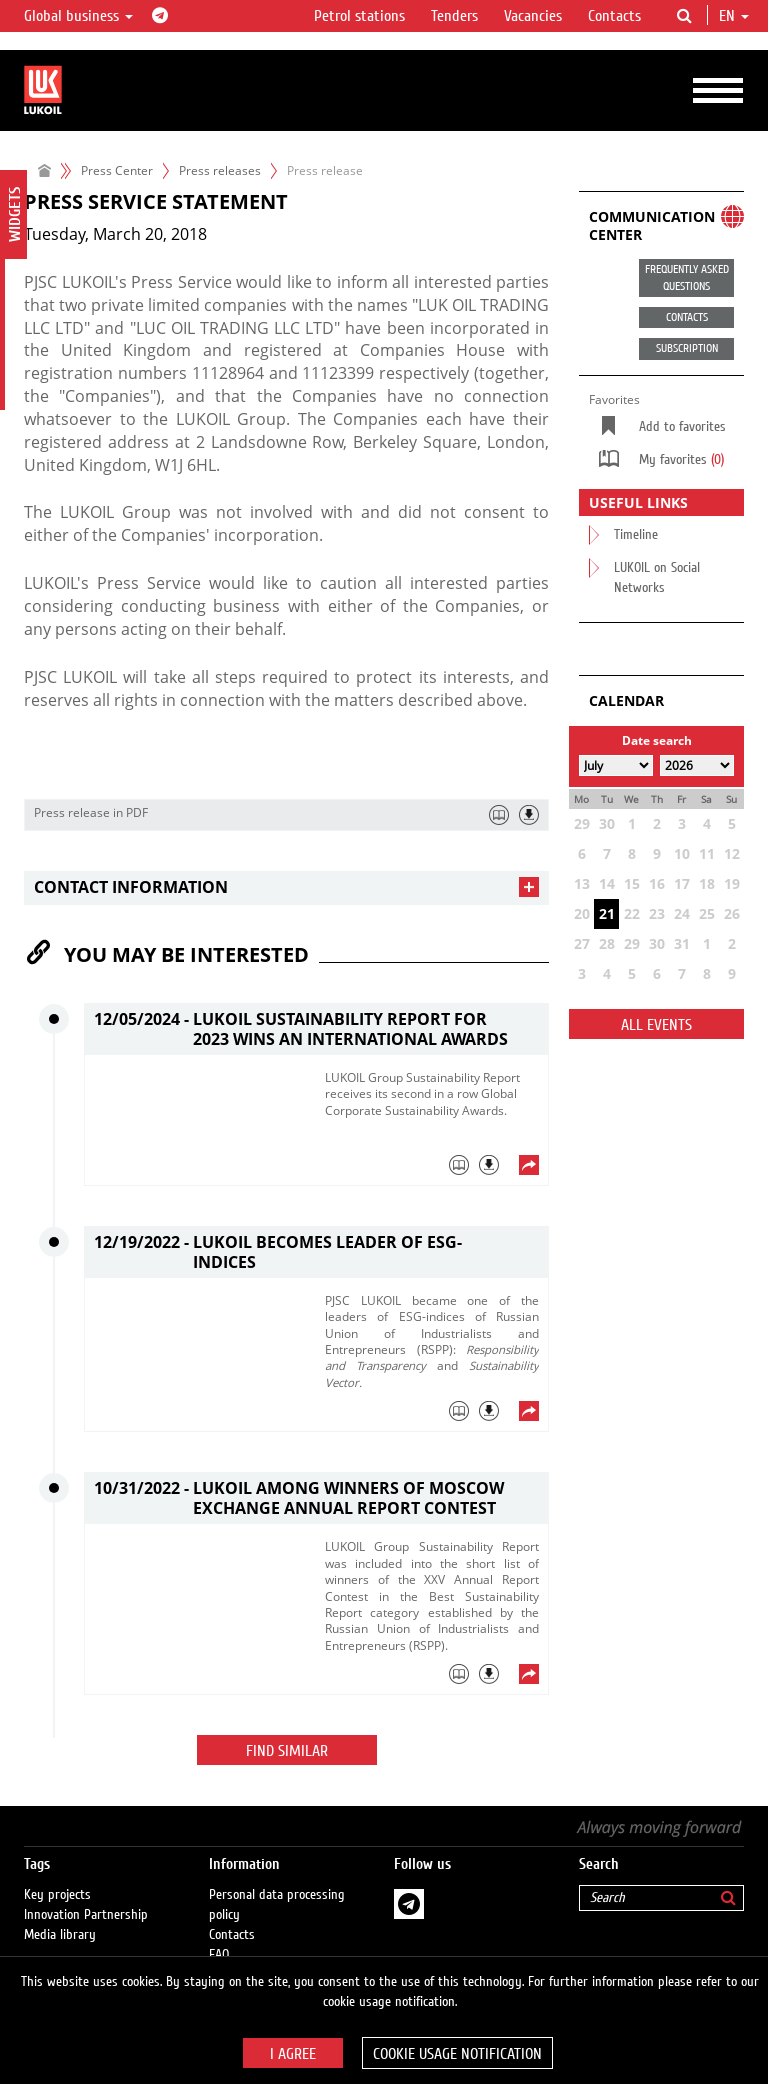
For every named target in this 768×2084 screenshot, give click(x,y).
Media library (60, 1935)
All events (656, 1025)
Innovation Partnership (86, 1915)
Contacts (614, 16)
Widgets (15, 214)
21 (607, 913)
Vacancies (533, 16)
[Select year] (697, 765)
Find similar (287, 1751)
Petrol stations (359, 16)
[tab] (286, 887)
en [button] (734, 16)
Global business (78, 16)
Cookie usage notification (457, 2054)
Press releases (220, 170)
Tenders (454, 16)
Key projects (57, 1895)
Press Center (117, 170)
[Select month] (616, 765)
